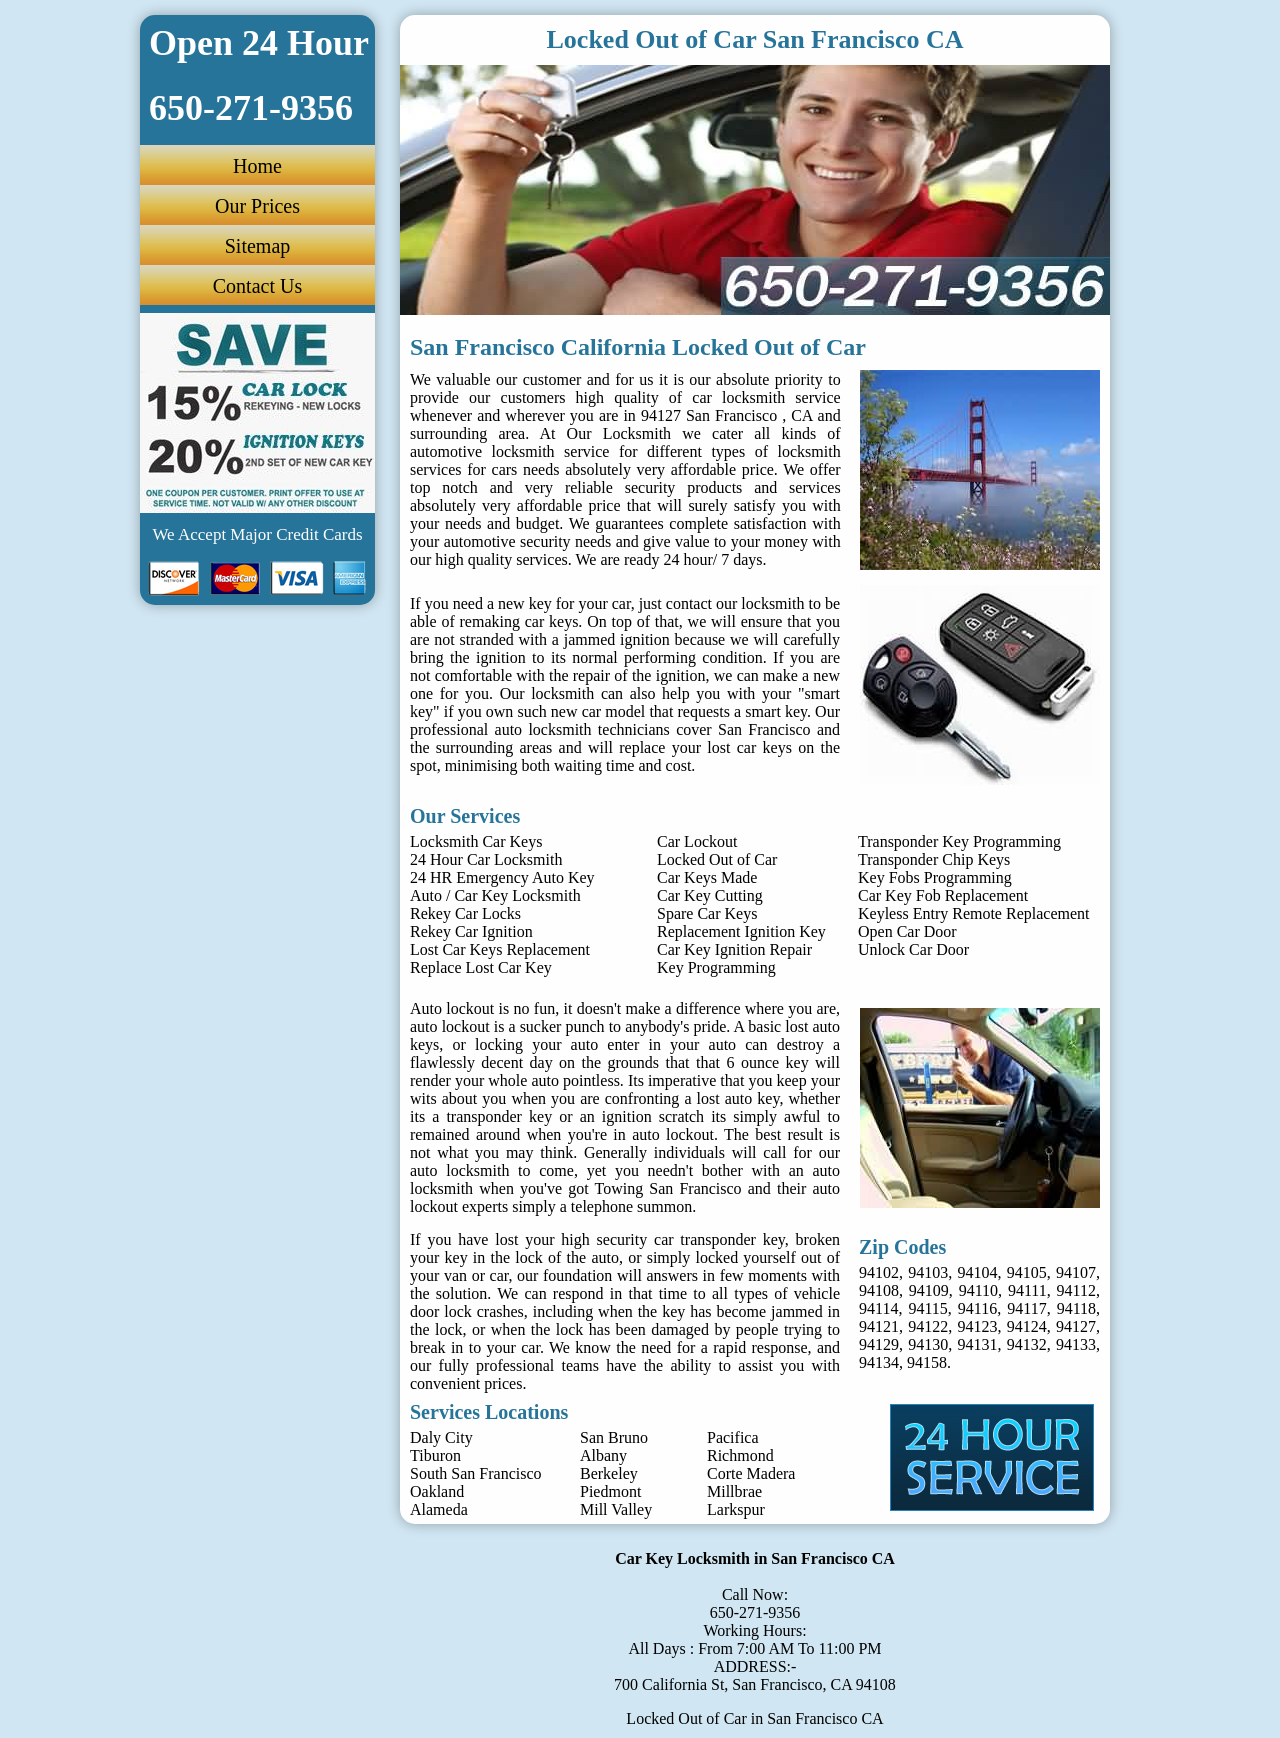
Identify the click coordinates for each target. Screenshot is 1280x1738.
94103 (928, 1272)
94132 (1027, 1344)
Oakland (437, 1491)
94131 (978, 1344)
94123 (978, 1326)
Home (257, 166)
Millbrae (734, 1491)
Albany (603, 1455)
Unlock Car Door (913, 949)
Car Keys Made (707, 877)
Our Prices (257, 206)
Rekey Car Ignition (471, 931)
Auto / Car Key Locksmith (495, 895)
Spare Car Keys (707, 913)
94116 (977, 1308)
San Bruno (614, 1437)
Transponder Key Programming (959, 841)
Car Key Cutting (710, 895)
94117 (1026, 1308)
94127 (1076, 1326)
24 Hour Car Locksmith (486, 859)
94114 (878, 1308)
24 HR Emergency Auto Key (502, 877)
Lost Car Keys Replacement (500, 949)
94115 (927, 1308)
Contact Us (257, 286)
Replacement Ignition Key (741, 931)
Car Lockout (697, 841)
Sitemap (258, 246)
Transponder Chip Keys (934, 859)
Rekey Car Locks (465, 913)
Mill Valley (616, 1509)
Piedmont (610, 1491)
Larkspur (736, 1509)
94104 (978, 1272)
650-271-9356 (755, 1612)
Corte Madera (751, 1473)
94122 (928, 1326)
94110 (978, 1290)
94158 (927, 1362)
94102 (879, 1272)
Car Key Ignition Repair (734, 949)
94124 (1027, 1326)
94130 (928, 1344)
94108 (879, 1290)
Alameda (439, 1509)
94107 (1076, 1272)
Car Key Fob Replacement (943, 895)
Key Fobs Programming (935, 877)
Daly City (441, 1437)
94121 (879, 1326)
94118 (1076, 1308)
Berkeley (609, 1473)
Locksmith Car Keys (476, 841)
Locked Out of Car (717, 859)
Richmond (740, 1455)
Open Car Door (907, 931)
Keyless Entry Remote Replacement (973, 913)
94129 (879, 1344)
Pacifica (733, 1437)
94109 (929, 1290)
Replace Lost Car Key (481, 967)
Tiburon (435, 1455)
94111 (1027, 1290)
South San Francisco (476, 1473)
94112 (1076, 1290)
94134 (879, 1362)
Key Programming (716, 967)
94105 (1027, 1272)
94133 (1076, 1344)
